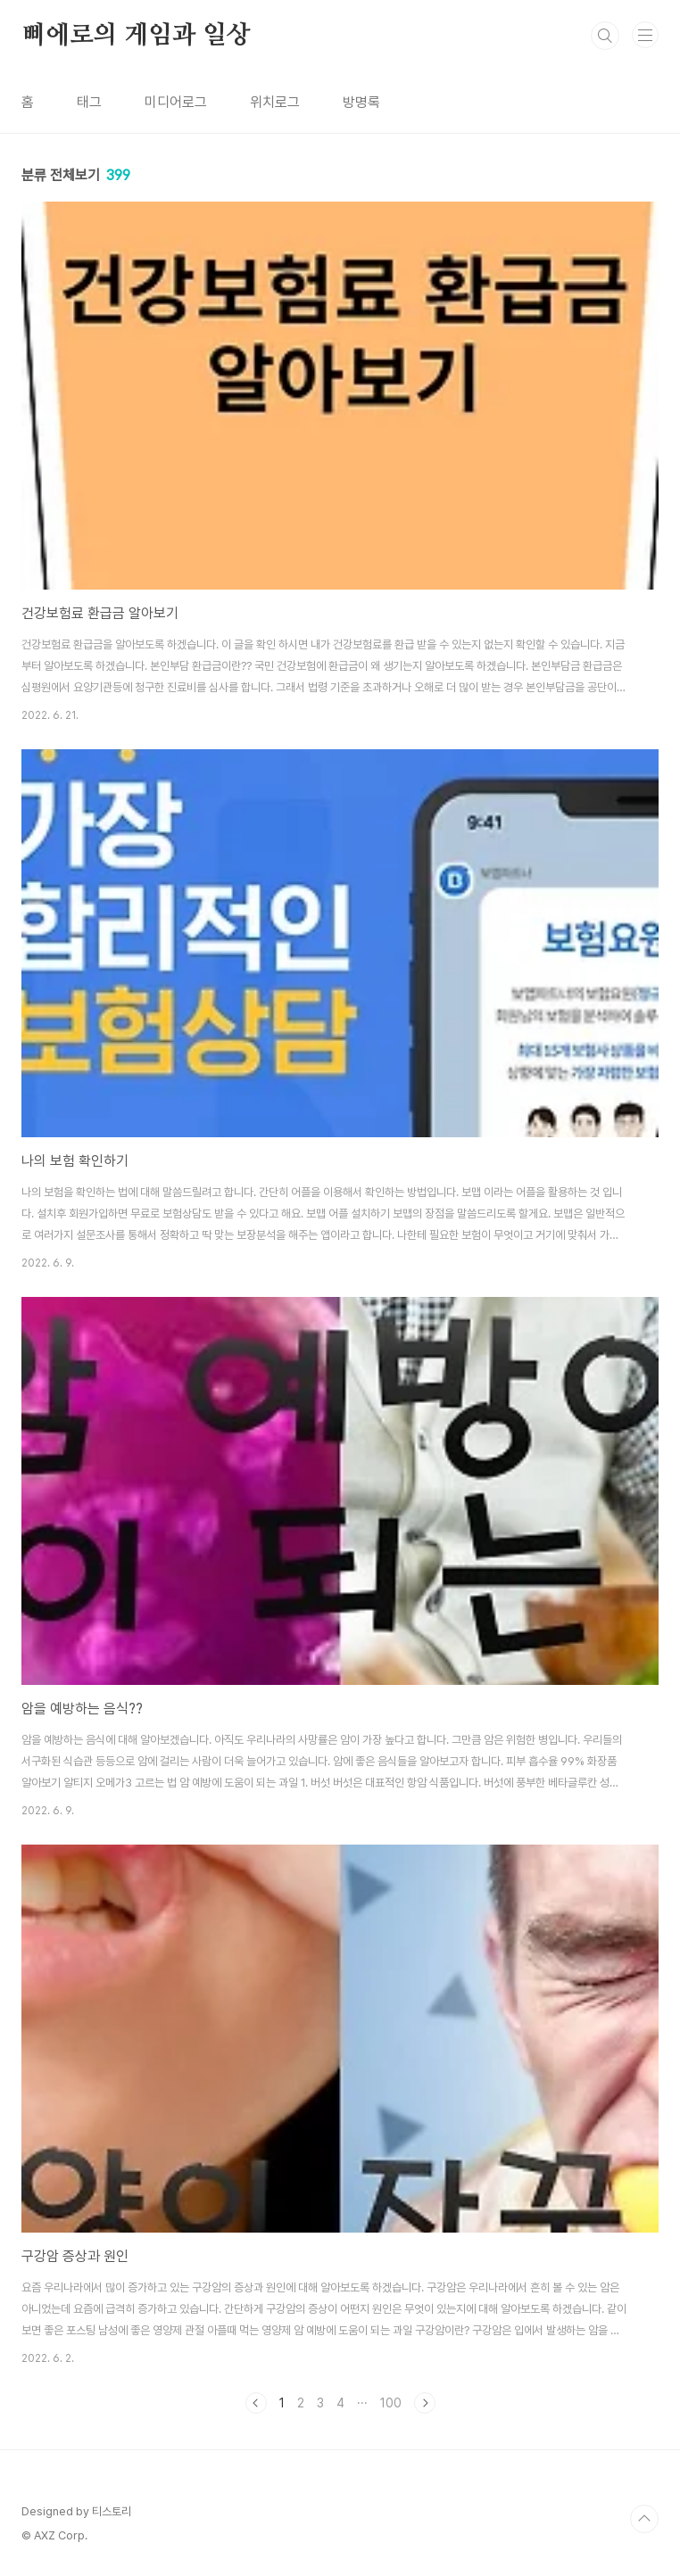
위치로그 (275, 102)
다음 (424, 2403)
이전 (256, 2403)
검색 (605, 35)
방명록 (361, 102)
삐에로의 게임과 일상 (136, 35)
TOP (644, 2519)
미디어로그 (176, 102)
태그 (89, 102)
